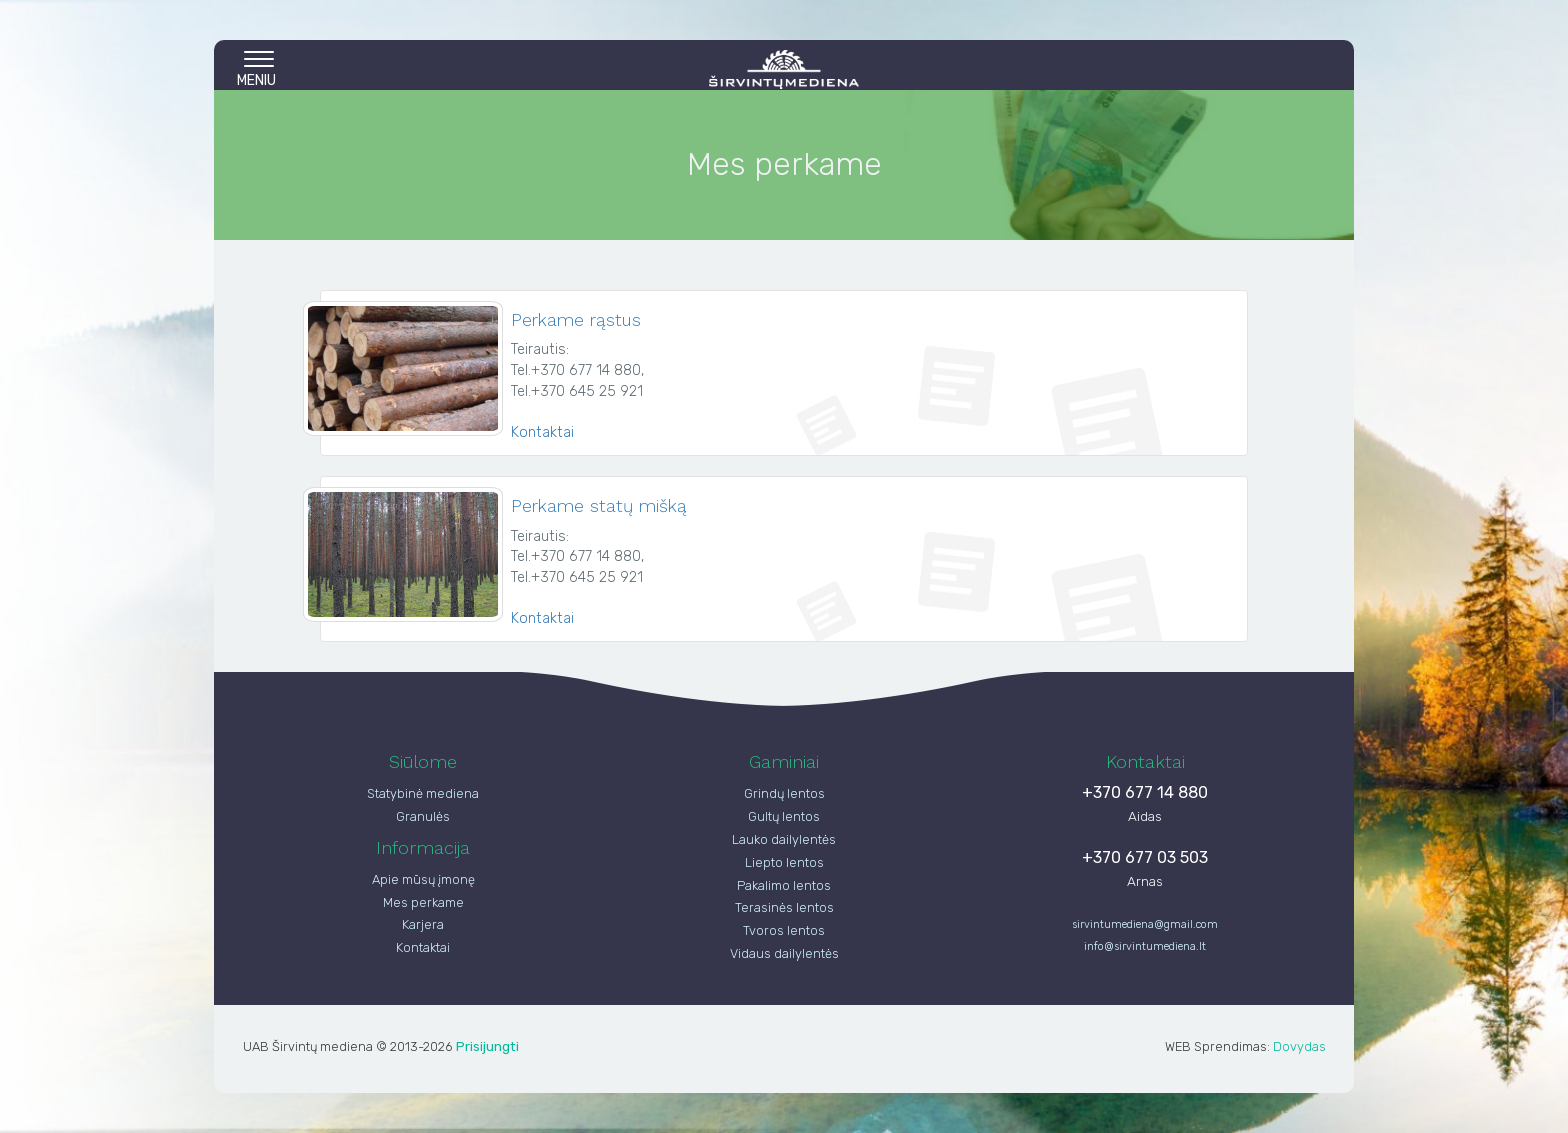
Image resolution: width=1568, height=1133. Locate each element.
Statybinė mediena (423, 793)
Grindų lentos (784, 793)
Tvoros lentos (784, 930)
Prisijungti (487, 1046)
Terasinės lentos (784, 907)
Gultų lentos (784, 816)
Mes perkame (423, 902)
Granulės (423, 816)
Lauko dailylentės (784, 839)
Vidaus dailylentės (784, 953)
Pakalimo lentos (784, 885)
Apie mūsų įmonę (423, 879)
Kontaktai (542, 432)
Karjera (423, 924)
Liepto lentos (784, 862)
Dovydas (1299, 1046)
